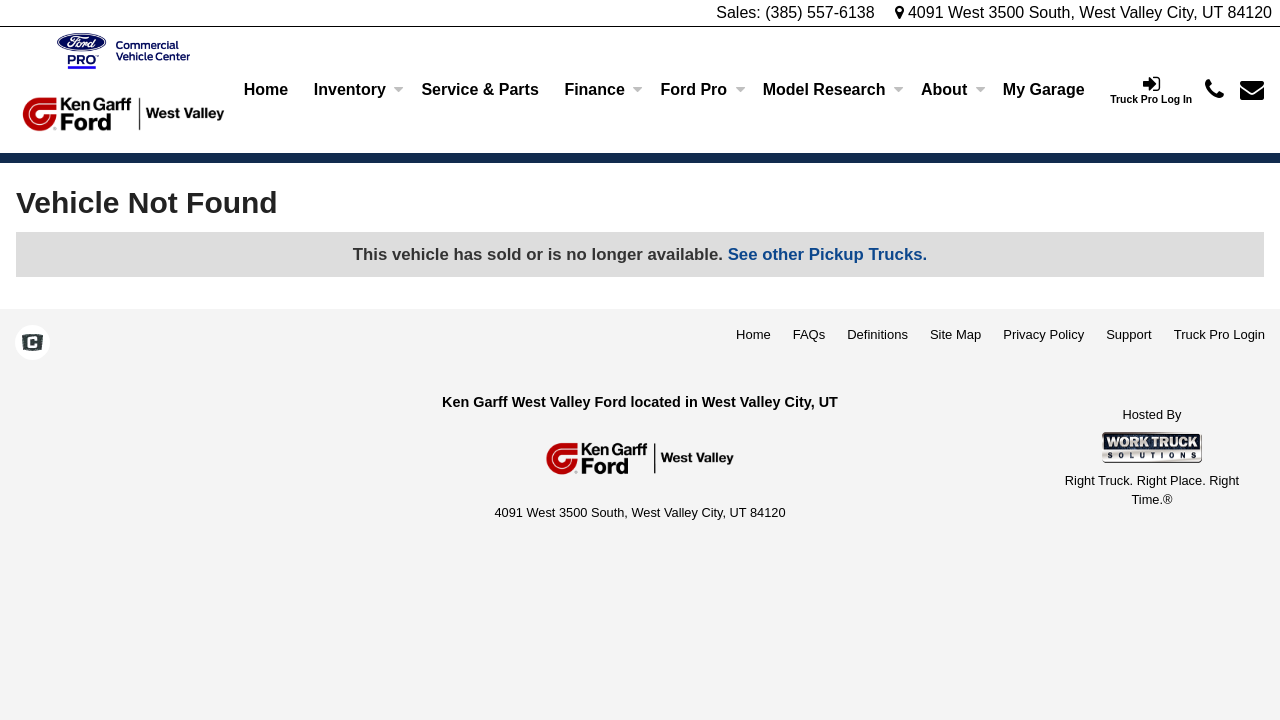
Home (266, 89)
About (953, 89)
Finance (603, 89)
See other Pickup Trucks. (828, 254)
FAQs (809, 334)
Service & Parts (479, 89)
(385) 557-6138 (819, 12)
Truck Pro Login (1219, 334)
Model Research (833, 89)
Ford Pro (702, 89)
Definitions (877, 334)
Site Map (955, 334)
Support (1129, 334)
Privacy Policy (1043, 334)
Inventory (359, 89)
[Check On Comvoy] (32, 345)
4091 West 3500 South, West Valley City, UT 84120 (1084, 12)
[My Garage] (1043, 90)
